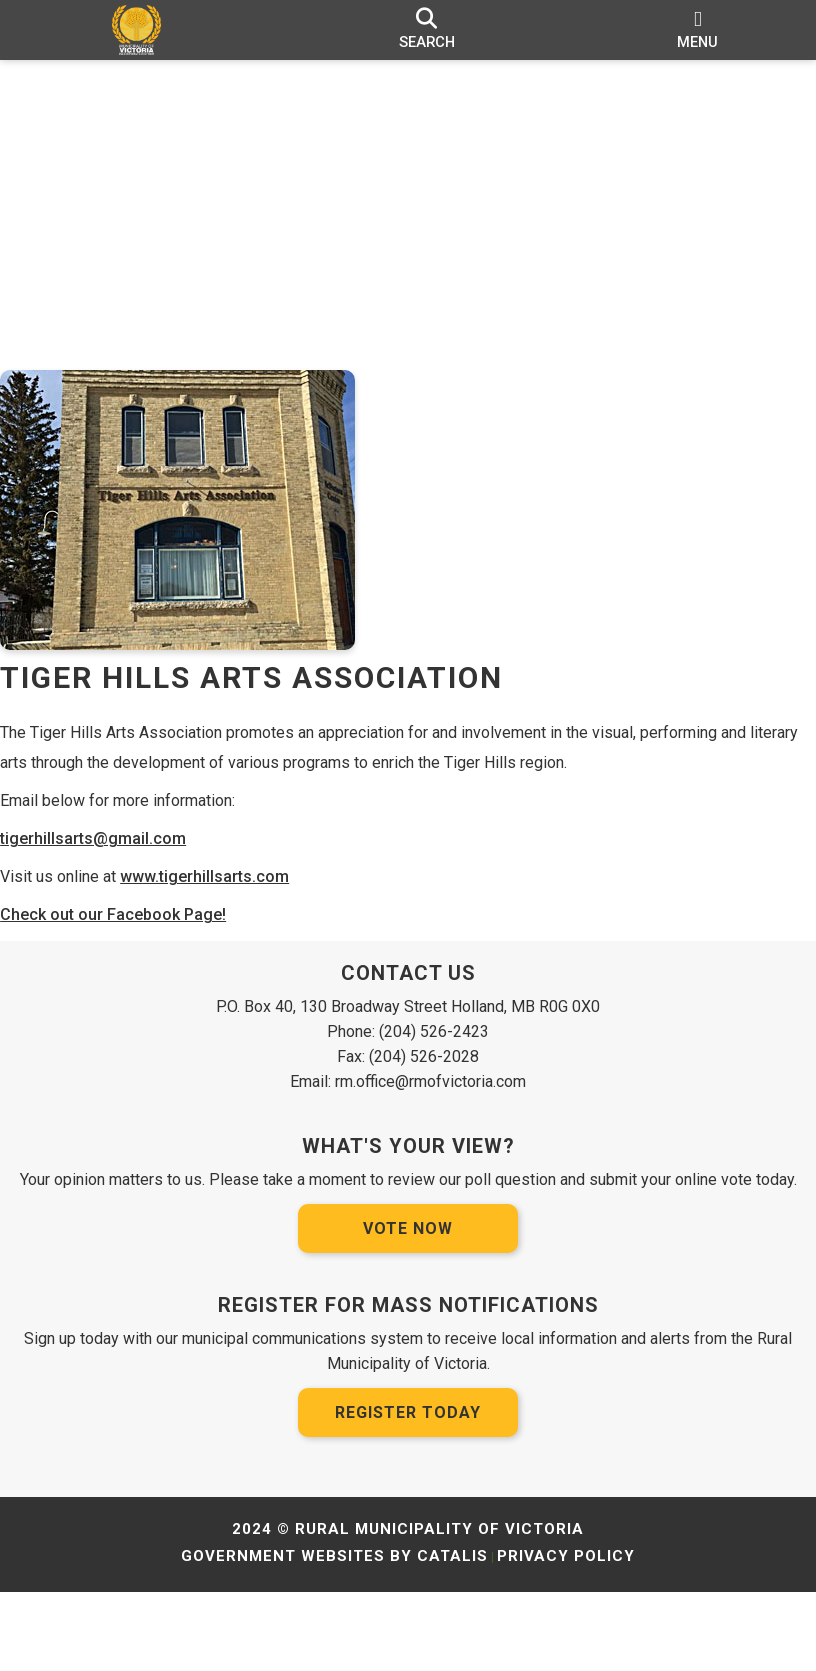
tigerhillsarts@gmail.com (113, 858)
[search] (427, 30)
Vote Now (408, 1307)
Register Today (408, 1491)
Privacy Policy (566, 1635)
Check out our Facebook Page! (133, 934)
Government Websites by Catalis (334, 1635)
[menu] (698, 30)
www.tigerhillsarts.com (224, 896)
